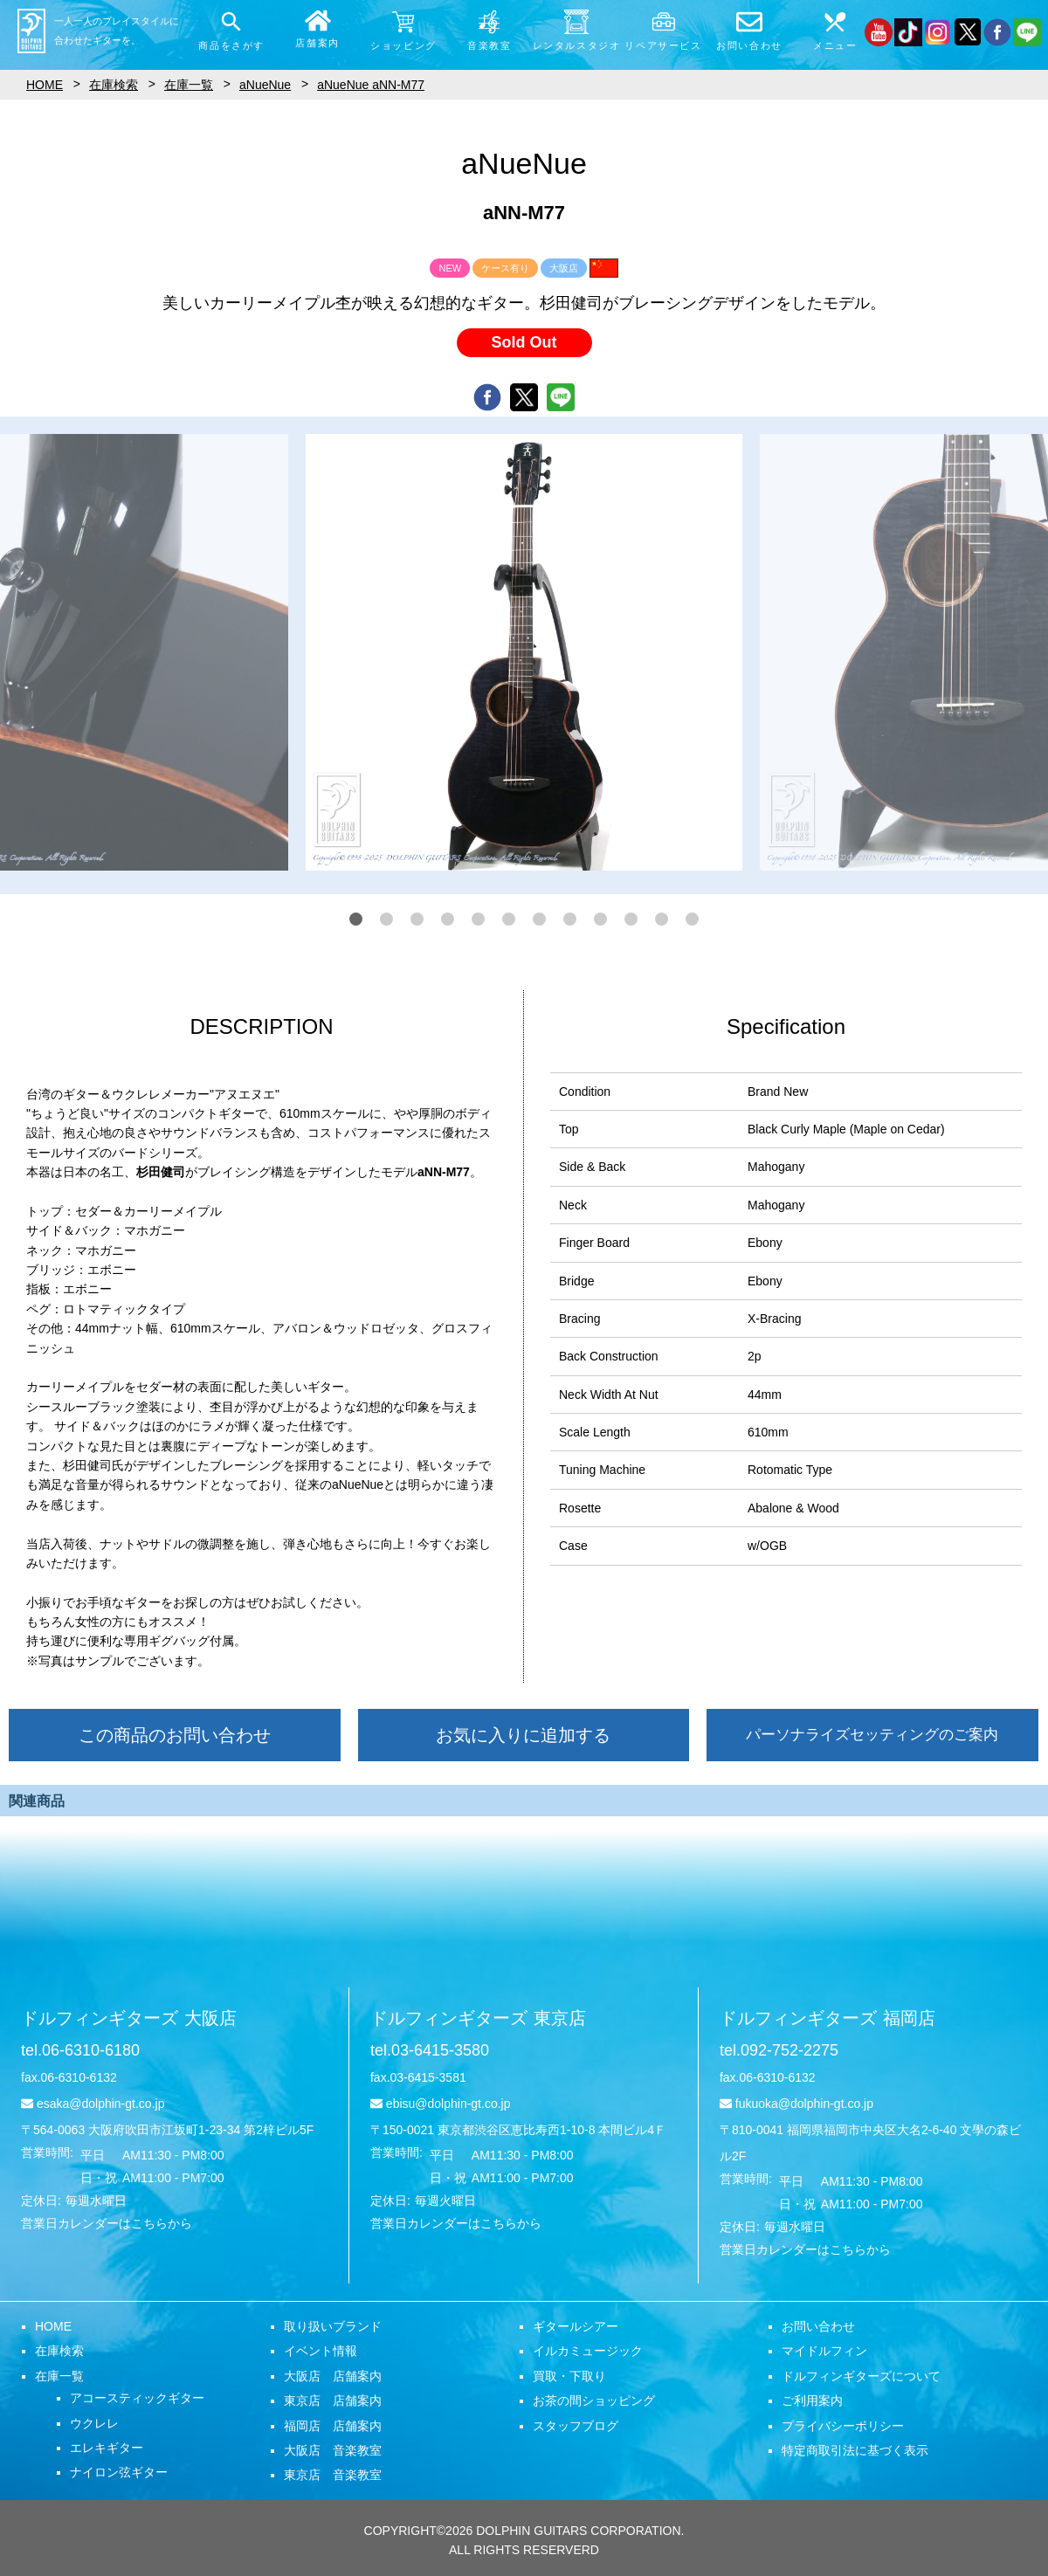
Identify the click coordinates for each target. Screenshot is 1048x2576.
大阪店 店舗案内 (333, 2376)
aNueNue (265, 85)
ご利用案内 (812, 2400)
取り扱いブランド (333, 2326)
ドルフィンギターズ (129, 2018)
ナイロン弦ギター (119, 2472)
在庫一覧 (59, 2376)
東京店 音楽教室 (333, 2475)
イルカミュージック (588, 2351)
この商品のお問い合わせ (175, 1735)
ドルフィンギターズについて (861, 2376)
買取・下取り (569, 2376)
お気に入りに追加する (523, 1735)
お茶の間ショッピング (594, 2400)
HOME (53, 2326)
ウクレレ (94, 2423)
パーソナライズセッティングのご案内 (872, 1734)
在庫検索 (59, 2351)
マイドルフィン (824, 2351)
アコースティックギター (137, 2398)
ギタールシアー (575, 2326)
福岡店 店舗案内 (333, 2426)
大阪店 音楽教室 (333, 2450)
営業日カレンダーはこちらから (106, 2223)
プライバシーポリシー (843, 2426)
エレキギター (106, 2448)
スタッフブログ (575, 2426)
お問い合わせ (818, 2326)
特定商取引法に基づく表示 (855, 2450)
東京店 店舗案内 (333, 2400)
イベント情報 (320, 2351)
